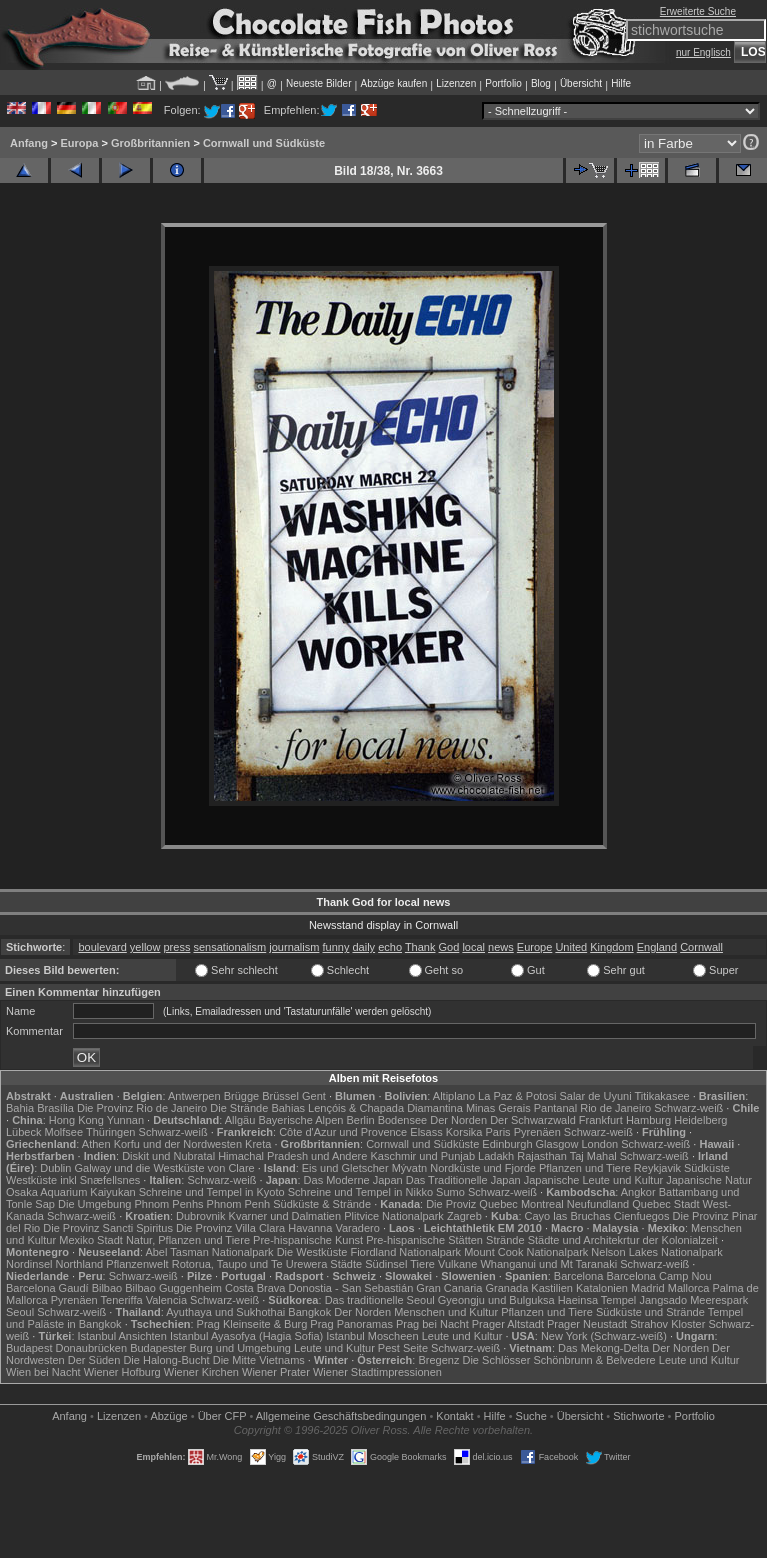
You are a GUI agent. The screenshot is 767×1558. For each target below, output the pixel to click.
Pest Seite (403, 1348)
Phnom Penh (239, 1204)
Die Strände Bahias (257, 1108)
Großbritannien (150, 143)
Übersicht (581, 83)
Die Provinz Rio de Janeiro (142, 1108)
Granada (506, 1288)
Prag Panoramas (351, 1324)
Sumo (450, 1192)
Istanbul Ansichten (122, 1336)
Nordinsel (29, 1264)
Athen (96, 1144)
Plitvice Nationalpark (394, 1216)
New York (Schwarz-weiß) (604, 1336)
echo (390, 947)
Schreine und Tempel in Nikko (360, 1192)
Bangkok (309, 1312)
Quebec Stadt (665, 1204)
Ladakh (496, 1156)
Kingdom (611, 947)
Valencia (166, 1300)
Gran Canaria (449, 1288)
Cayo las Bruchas (568, 1216)
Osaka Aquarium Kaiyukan (71, 1192)
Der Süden (94, 1360)
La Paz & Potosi (517, 1096)
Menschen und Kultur (446, 1312)
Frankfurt (601, 1120)
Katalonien (602, 1288)
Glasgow (557, 1144)
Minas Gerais (498, 1108)
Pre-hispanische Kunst (308, 1240)
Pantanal (555, 1108)
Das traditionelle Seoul (380, 1300)
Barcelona (579, 1276)
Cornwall (701, 947)
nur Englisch (703, 52)
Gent (314, 1096)
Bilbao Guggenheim (173, 1288)
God (449, 947)
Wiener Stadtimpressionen (377, 1372)
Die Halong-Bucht (166, 1360)
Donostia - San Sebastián (351, 1288)
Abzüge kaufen (394, 83)
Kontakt (454, 1416)
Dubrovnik (201, 1216)
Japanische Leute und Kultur (593, 1180)
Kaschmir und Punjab (422, 1156)
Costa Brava (255, 1288)
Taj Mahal (593, 1156)
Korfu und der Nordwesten (178, 1144)
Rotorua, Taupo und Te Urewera (250, 1264)
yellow (145, 947)
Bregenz (438, 1360)
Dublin (55, 1168)
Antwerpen (194, 1096)
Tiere (422, 1264)
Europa (79, 143)
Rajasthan (542, 1156)
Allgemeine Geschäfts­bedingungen (341, 1416)
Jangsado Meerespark (693, 1300)
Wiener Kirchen (201, 1372)
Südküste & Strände (322, 1204)
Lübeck (23, 1132)
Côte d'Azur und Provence (343, 1132)
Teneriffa (122, 1300)
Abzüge (168, 1416)
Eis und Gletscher (345, 1168)
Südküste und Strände (650, 1312)
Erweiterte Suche (698, 11)
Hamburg (648, 1120)
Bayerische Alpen (300, 1120)
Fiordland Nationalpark (405, 1252)
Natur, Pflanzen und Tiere (188, 1240)
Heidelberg (700, 1120)
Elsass (426, 1132)
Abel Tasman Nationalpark (209, 1252)
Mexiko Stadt (91, 1240)
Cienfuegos (642, 1216)
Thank (420, 947)
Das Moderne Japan (353, 1180)
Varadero (357, 1228)
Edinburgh (507, 1144)
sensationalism (229, 947)
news (501, 947)
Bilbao (107, 1288)
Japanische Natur (709, 1180)
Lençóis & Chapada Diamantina (385, 1108)
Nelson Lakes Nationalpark (656, 1252)
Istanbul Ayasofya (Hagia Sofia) (246, 1336)
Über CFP (222, 1416)
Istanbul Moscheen (372, 1336)
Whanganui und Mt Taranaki (548, 1264)
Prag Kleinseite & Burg (252, 1324)
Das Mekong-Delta (603, 1348)
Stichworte (638, 1416)
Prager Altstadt (508, 1324)
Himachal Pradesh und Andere (292, 1156)
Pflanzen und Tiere (585, 1168)
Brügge (241, 1096)
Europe (534, 947)
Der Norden (458, 1120)
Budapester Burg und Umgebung (210, 1348)
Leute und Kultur (462, 1336)
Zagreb (464, 1216)
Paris (498, 1132)
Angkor (638, 1192)
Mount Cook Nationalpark (526, 1252)
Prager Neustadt (587, 1324)
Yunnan (125, 1120)
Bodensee (403, 1120)
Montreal (542, 1204)
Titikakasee (661, 1096)
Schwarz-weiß (688, 1108)
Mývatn (409, 1168)
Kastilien (552, 1288)
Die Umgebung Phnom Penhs (131, 1204)
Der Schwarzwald (533, 1120)
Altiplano (454, 1096)
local (473, 947)
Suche (531, 1416)
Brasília (55, 1108)
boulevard (102, 947)
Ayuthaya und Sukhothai (225, 1312)
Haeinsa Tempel (597, 1300)
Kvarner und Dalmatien (285, 1216)
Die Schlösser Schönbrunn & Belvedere (558, 1360)
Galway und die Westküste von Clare (165, 1168)
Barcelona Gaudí (47, 1288)
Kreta (258, 1144)
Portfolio (503, 83)
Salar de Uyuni (595, 1096)
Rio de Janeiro (615, 1108)
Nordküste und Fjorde (483, 1168)
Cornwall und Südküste (264, 143)
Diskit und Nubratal (168, 1156)
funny (336, 947)
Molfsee (64, 1132)
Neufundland (598, 1204)
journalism (294, 947)
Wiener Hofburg (122, 1372)
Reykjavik (657, 1168)
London (599, 1144)
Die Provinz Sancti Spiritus (108, 1228)
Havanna (310, 1228)
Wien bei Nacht (43, 1372)
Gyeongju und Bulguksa (496, 1300)
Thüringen (111, 1132)
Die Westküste (312, 1252)
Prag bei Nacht (432, 1324)
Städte (346, 1264)
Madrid (648, 1288)
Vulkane (457, 1264)
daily (363, 947)
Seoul (20, 1312)
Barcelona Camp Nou (658, 1276)
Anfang (29, 143)
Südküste (707, 1168)
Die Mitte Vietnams (259, 1360)
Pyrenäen (537, 1132)
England (657, 947)
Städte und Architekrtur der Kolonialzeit (623, 1240)
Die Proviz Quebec (472, 1204)
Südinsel (386, 1264)
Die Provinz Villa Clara (230, 1228)
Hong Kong (76, 1120)
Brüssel (280, 1096)
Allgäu (240, 1120)
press (177, 947)
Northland (80, 1264)
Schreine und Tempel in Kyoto (212, 1192)
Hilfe (621, 83)
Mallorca (689, 1288)
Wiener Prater (276, 1372)
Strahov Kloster (667, 1324)
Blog (541, 83)
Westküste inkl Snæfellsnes (73, 1180)
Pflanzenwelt (137, 1264)
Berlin (360, 1120)
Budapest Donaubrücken (66, 1348)
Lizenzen (456, 83)
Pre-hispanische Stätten (424, 1240)
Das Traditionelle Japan (463, 1180)
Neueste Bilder (319, 83)
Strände (505, 1240)
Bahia (20, 1108)
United (571, 947)
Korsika (464, 1132)
